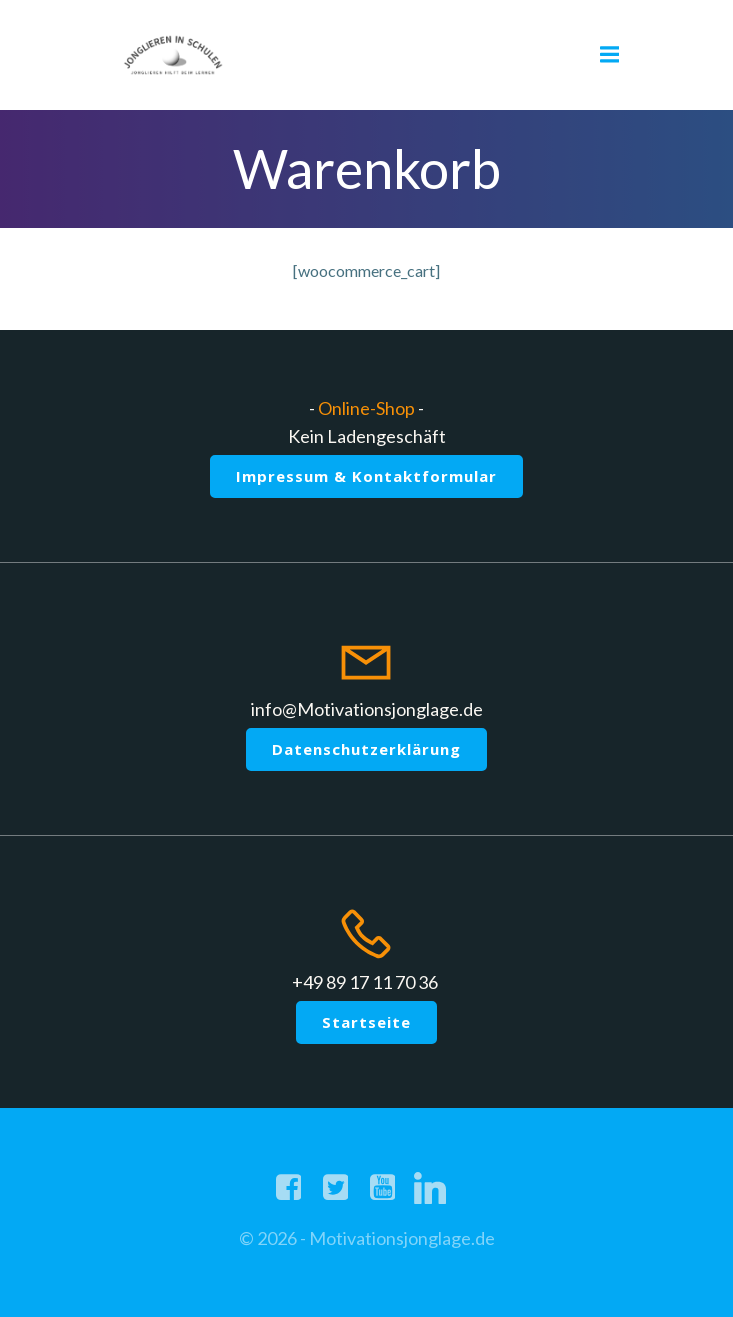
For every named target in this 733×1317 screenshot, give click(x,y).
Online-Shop (366, 408)
